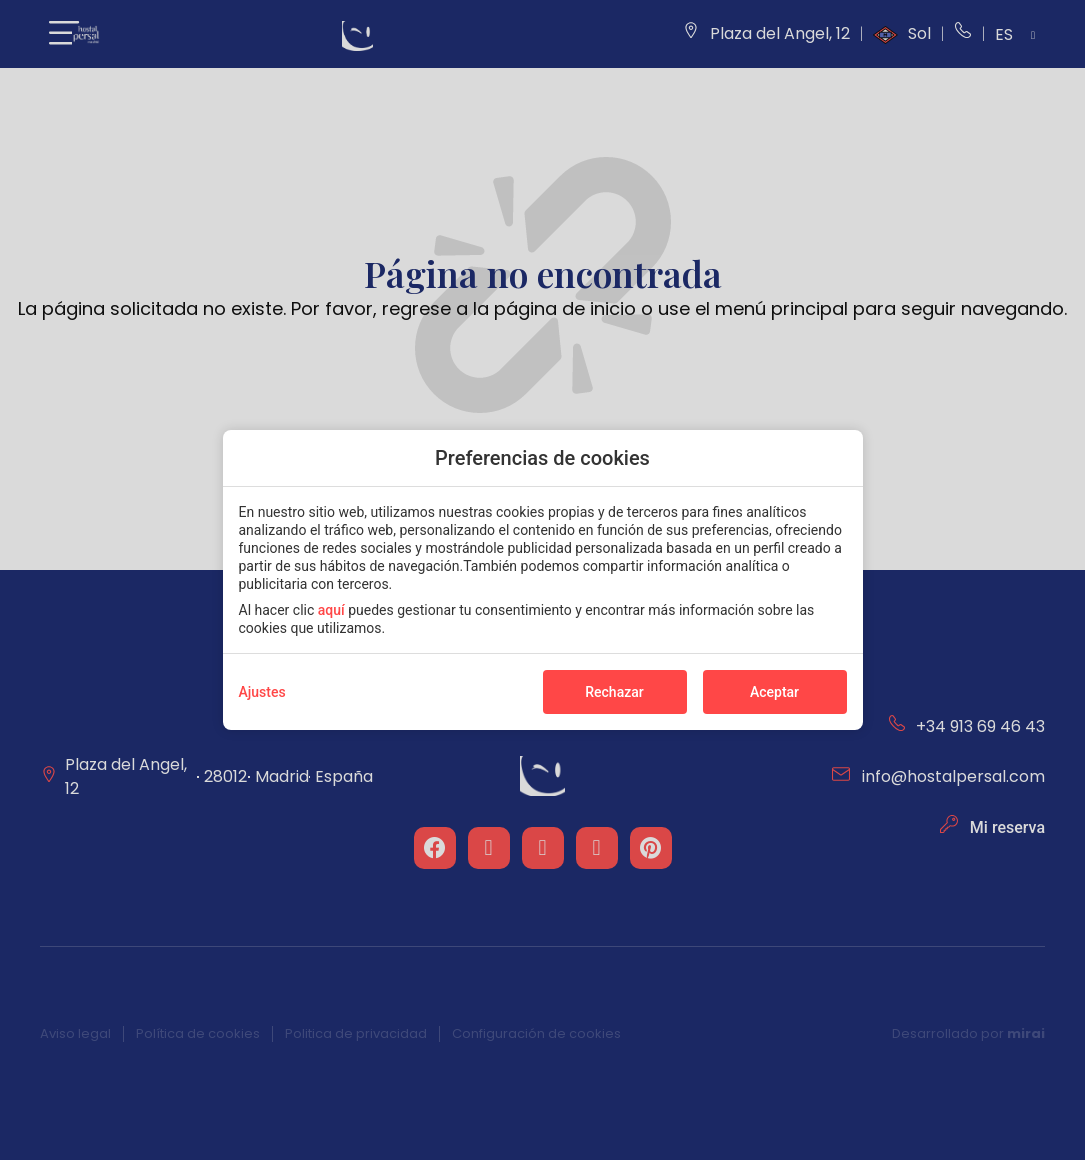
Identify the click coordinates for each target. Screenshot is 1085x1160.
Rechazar (614, 692)
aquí (331, 610)
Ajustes (262, 692)
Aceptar (774, 692)
